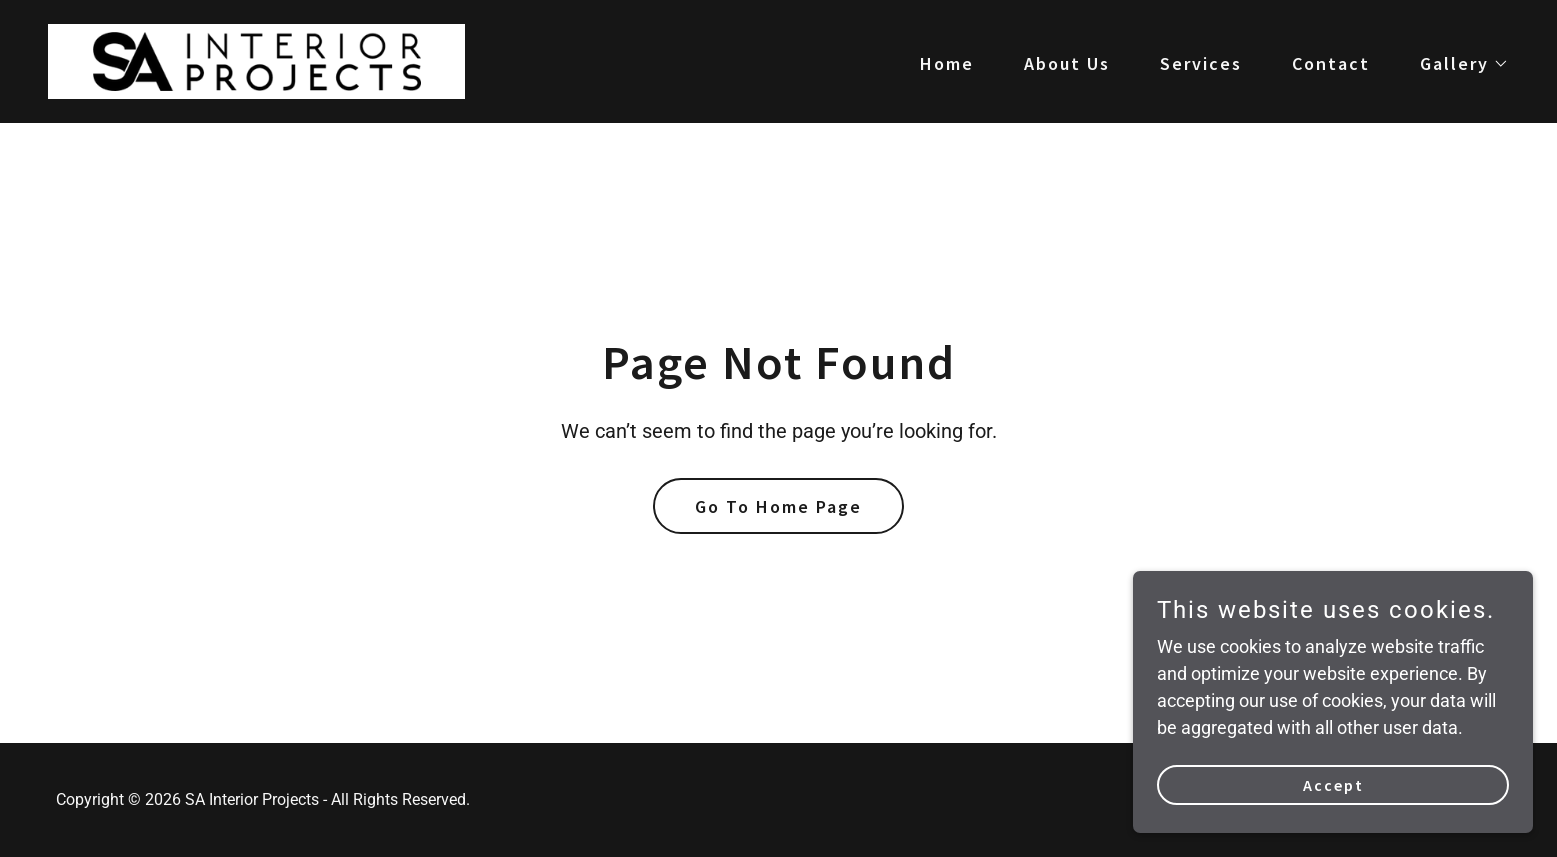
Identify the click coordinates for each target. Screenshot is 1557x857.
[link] (256, 59)
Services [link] (1201, 63)
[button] (1455, 64)
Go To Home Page (778, 506)
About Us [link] (1067, 63)
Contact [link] (1331, 63)
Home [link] (947, 63)
